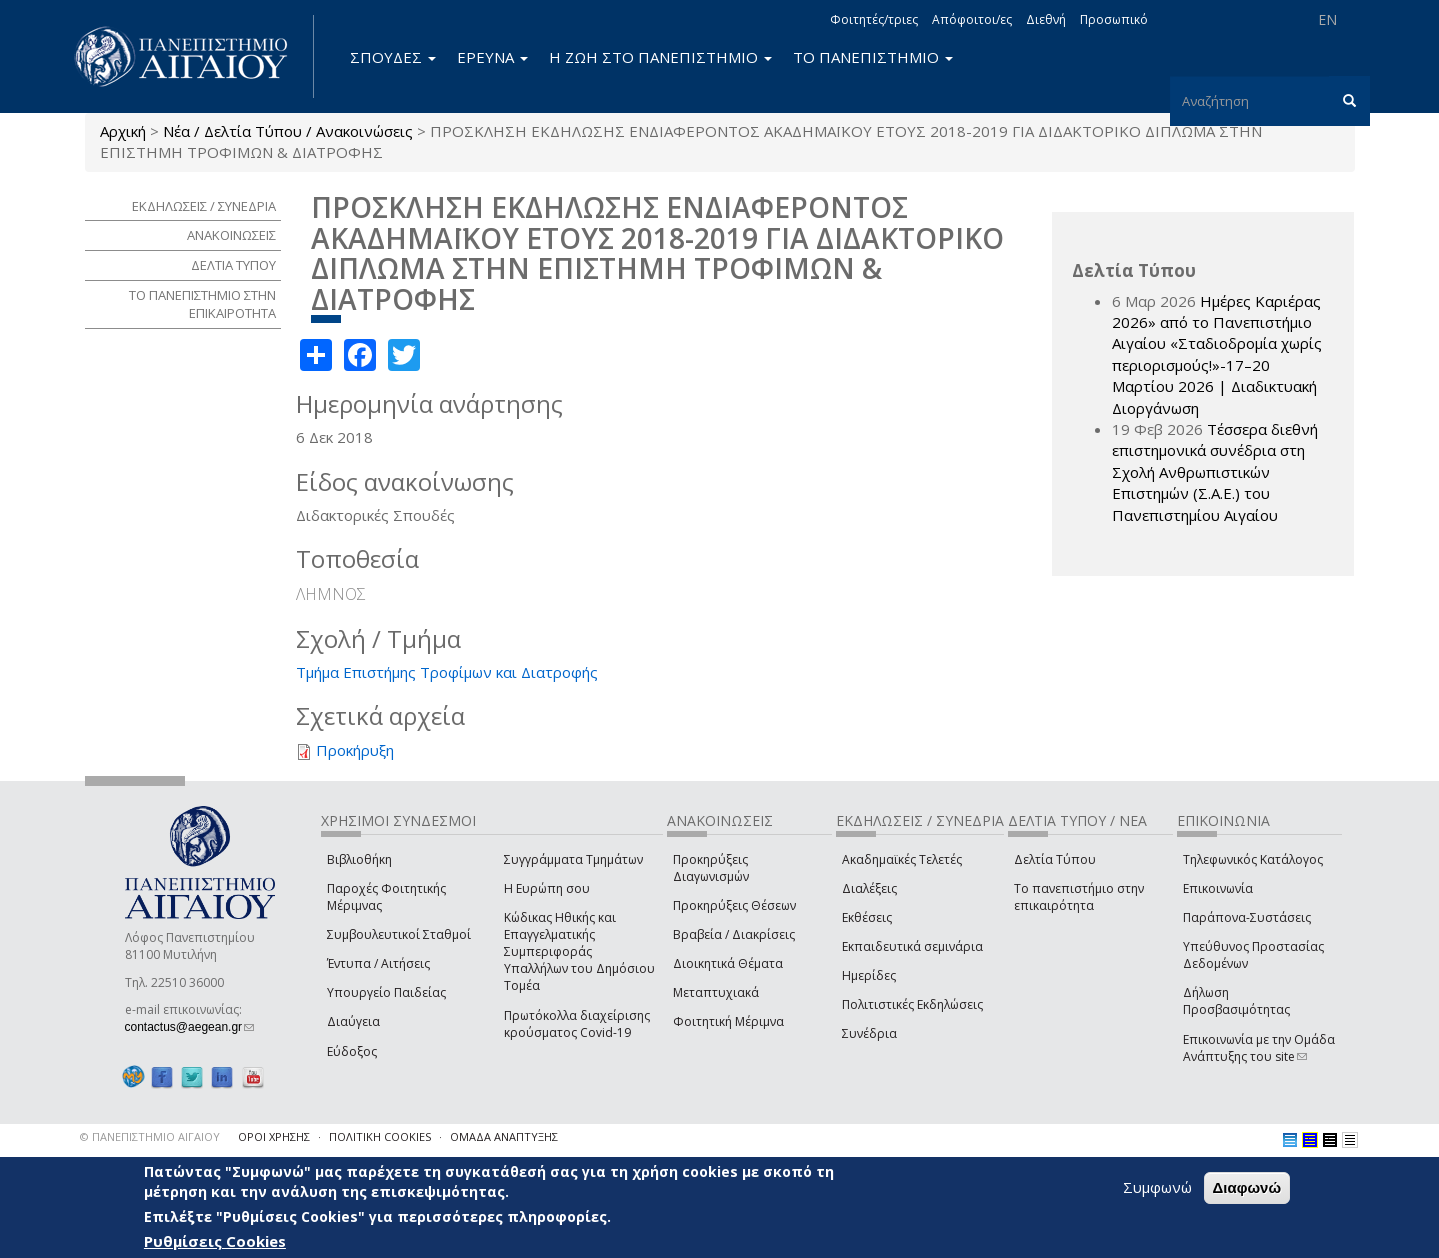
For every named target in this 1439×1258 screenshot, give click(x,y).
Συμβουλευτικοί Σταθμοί (399, 934)
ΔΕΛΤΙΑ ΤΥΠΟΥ (233, 265)
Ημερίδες (869, 975)
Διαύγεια (353, 1021)
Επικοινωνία (1218, 888)
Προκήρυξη (355, 750)
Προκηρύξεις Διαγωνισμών (711, 868)
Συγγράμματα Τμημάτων (573, 859)
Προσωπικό (1114, 19)
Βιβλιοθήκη (359, 859)
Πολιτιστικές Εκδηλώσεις (912, 1004)
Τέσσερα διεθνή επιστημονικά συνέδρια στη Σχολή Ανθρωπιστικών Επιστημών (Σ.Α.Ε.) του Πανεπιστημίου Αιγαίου (1215, 472)
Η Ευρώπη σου (547, 888)
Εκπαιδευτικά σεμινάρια (912, 946)
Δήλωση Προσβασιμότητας (1236, 1001)
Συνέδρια (869, 1033)
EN (1327, 19)
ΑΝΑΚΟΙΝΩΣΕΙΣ (231, 235)
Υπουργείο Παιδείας (386, 992)
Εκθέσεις (867, 917)
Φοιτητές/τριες (874, 19)
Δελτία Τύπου (1055, 859)
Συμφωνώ (1157, 1187)
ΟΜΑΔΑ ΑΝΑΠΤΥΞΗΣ (504, 1136)
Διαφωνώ (1247, 1187)
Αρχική (123, 131)
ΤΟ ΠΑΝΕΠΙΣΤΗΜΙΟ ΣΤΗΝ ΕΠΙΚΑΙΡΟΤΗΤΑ (202, 304)
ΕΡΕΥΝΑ (492, 57)
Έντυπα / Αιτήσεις (378, 963)
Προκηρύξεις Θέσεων (734, 905)
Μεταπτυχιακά (716, 992)
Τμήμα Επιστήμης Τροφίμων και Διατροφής (447, 672)
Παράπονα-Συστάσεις (1247, 917)
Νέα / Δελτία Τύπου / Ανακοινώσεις (288, 131)
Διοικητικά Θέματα (728, 963)
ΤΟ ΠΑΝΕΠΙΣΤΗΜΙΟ (873, 57)
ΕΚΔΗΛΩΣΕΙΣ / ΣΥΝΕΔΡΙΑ (204, 206)
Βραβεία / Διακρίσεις (734, 934)
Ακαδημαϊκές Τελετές (902, 859)
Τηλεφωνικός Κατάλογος (1253, 859)
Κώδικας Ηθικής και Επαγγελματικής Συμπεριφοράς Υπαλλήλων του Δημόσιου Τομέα (579, 952)
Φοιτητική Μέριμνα (728, 1021)
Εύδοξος (352, 1051)
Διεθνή (1046, 19)
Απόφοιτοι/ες (972, 19)
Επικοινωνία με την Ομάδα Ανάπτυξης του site (1259, 1048)
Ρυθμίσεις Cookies (215, 1241)
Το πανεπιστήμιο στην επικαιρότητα (1079, 897)
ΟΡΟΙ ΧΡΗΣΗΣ (274, 1136)
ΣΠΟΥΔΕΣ (393, 57)
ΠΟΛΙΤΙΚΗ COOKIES (380, 1136)
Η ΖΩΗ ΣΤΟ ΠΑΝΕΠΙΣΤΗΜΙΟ (660, 57)
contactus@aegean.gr (190, 1027)
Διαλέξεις (869, 888)
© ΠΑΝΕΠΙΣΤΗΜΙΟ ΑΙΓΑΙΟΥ (150, 1136)
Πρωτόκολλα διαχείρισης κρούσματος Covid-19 (577, 1024)
